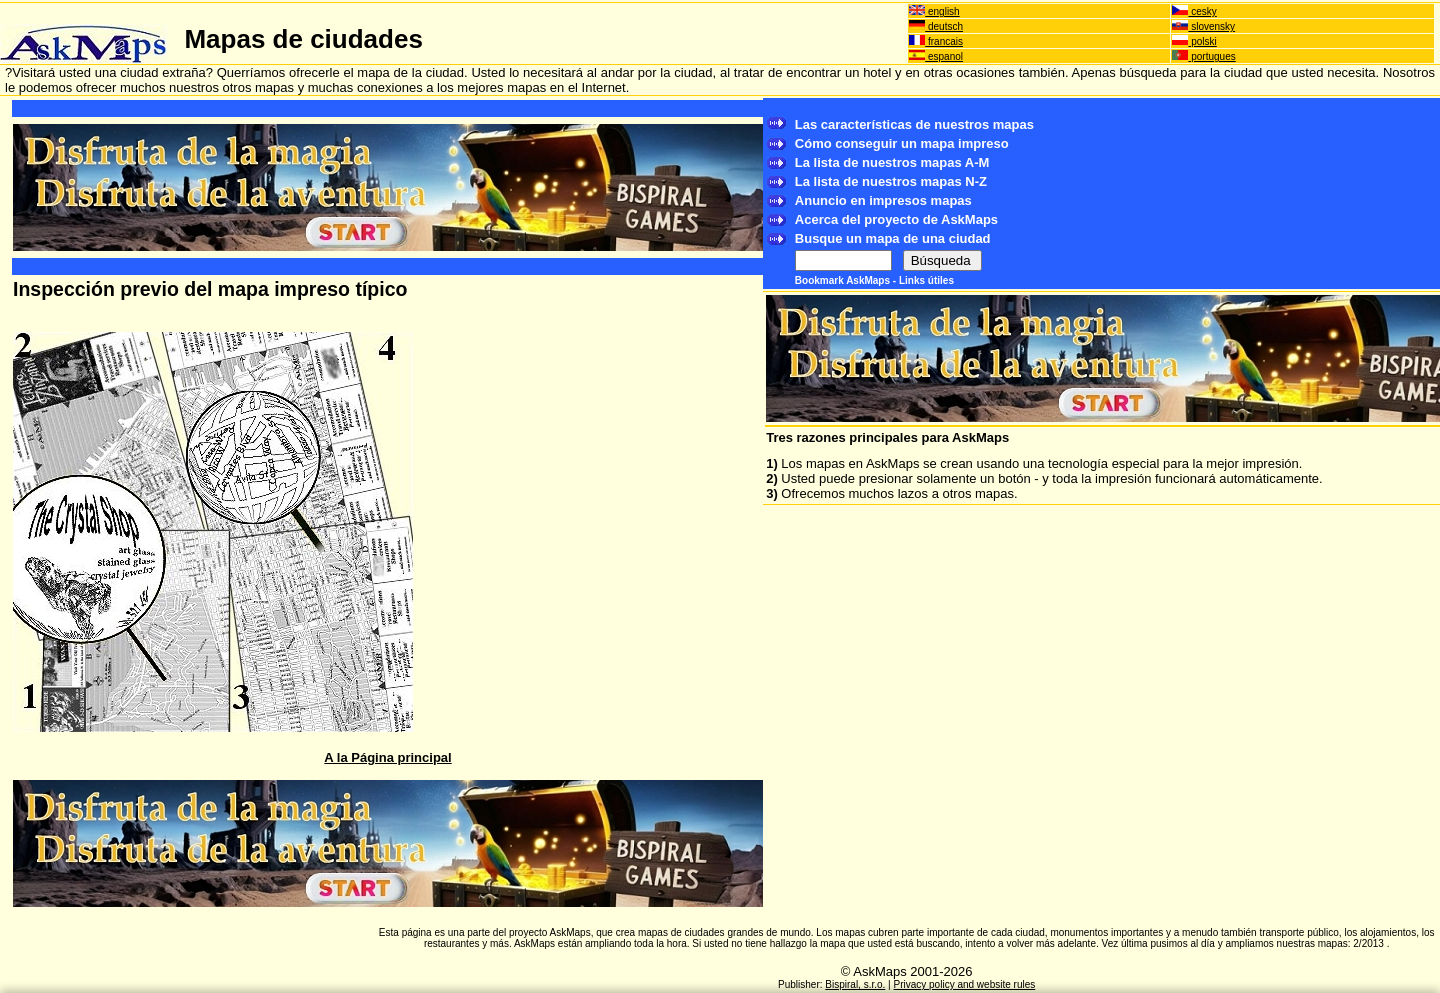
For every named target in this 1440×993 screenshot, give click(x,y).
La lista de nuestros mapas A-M (892, 162)
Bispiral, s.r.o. (855, 984)
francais (936, 41)
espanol (936, 56)
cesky (1194, 11)
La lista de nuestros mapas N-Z (891, 181)
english (934, 11)
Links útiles (926, 280)
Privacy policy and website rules (965, 984)
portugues (1203, 56)
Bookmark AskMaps (844, 280)
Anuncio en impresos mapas (883, 200)
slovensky (1203, 26)
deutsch (936, 26)
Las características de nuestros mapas (914, 124)
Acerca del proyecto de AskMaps (896, 219)
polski (1194, 41)
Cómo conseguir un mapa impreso (902, 143)
